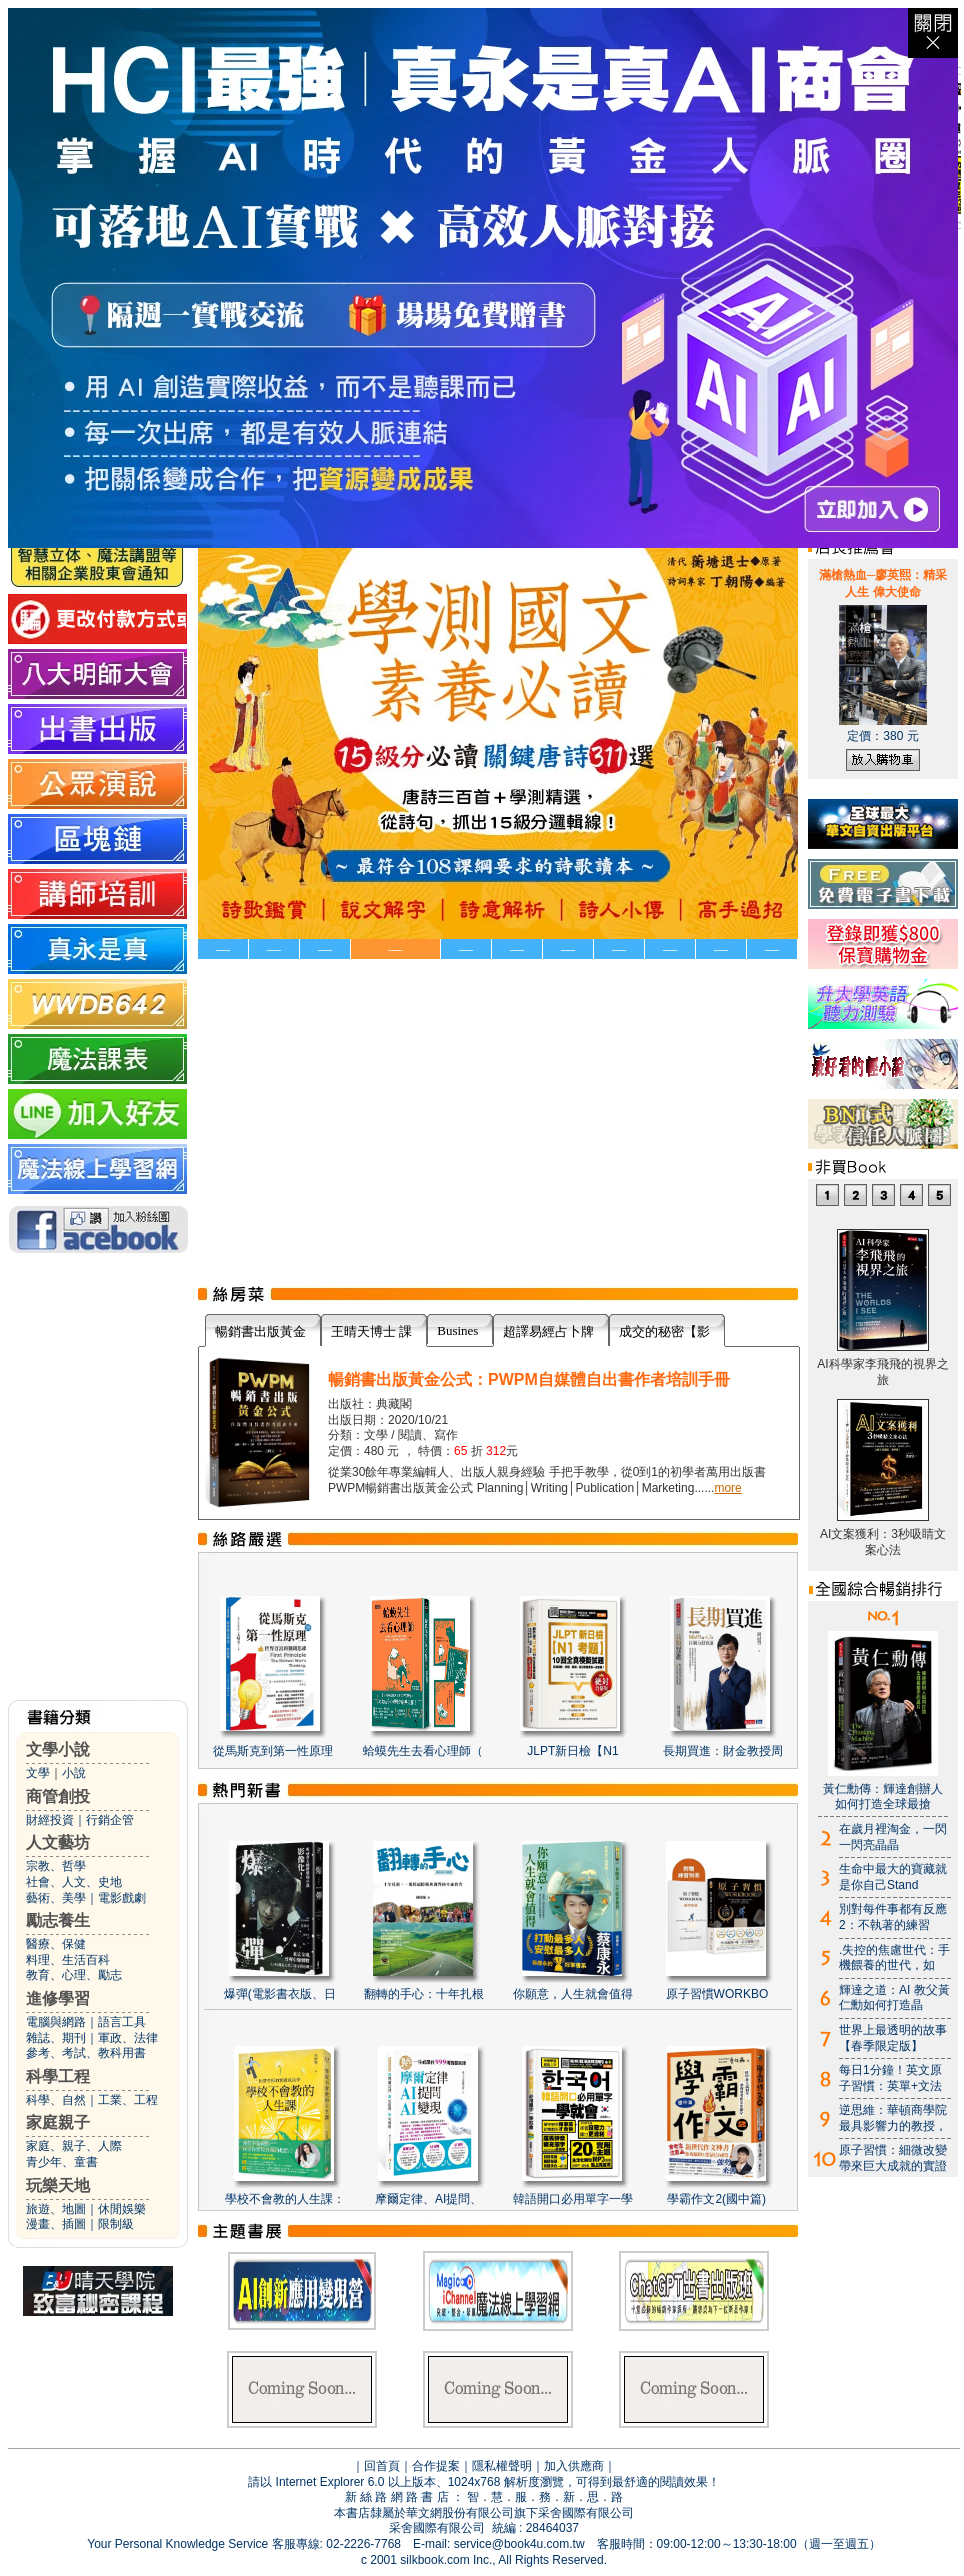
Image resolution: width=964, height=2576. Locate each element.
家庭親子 (58, 2122)
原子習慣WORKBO (717, 1994)
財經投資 (50, 1820)
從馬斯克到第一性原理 (273, 1751)
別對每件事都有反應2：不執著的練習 (893, 1917)
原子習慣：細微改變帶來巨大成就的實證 (893, 2158)
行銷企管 (110, 1820)
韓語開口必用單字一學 (573, 2199)
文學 (38, 1773)
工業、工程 (128, 2100)
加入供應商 (574, 2466)
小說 (74, 1773)
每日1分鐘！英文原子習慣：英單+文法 (890, 2078)
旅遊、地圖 (56, 2209)
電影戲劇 (122, 1898)
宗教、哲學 (56, 1866)
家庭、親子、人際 (74, 2146)
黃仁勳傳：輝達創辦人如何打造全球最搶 (883, 1797)
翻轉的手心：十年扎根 (424, 1994)
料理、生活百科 (68, 1960)
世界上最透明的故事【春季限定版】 (893, 2038)
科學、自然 (56, 2100)
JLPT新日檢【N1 (572, 1751)
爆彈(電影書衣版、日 (280, 1994)
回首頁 (382, 2466)
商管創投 (58, 1796)
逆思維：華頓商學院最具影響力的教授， (893, 2118)
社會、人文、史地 (74, 1882)
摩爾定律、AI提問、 (428, 2199)
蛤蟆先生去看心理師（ (423, 1751)
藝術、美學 (56, 1898)
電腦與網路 (56, 2022)
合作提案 (436, 2466)
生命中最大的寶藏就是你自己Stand (893, 1877)
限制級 (116, 2224)
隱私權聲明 (502, 2466)
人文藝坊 (58, 1842)
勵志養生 (58, 1920)
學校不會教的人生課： (285, 2199)
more (727, 1488)
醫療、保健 (56, 1944)
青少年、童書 (62, 2162)
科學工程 (58, 2076)
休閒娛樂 (122, 2209)
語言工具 (122, 2022)
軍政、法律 (128, 2038)
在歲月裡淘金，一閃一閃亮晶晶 (893, 1837)
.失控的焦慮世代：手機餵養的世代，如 (894, 1958)
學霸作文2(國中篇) (716, 2199)
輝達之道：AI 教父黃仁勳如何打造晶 (894, 1998)
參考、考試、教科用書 (86, 2053)
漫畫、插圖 (56, 2224)
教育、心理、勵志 (74, 1975)
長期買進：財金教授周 (723, 1751)
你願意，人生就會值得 (573, 1994)
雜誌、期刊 (56, 2038)
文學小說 (58, 1749)
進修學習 (58, 1998)
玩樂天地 (58, 2185)
